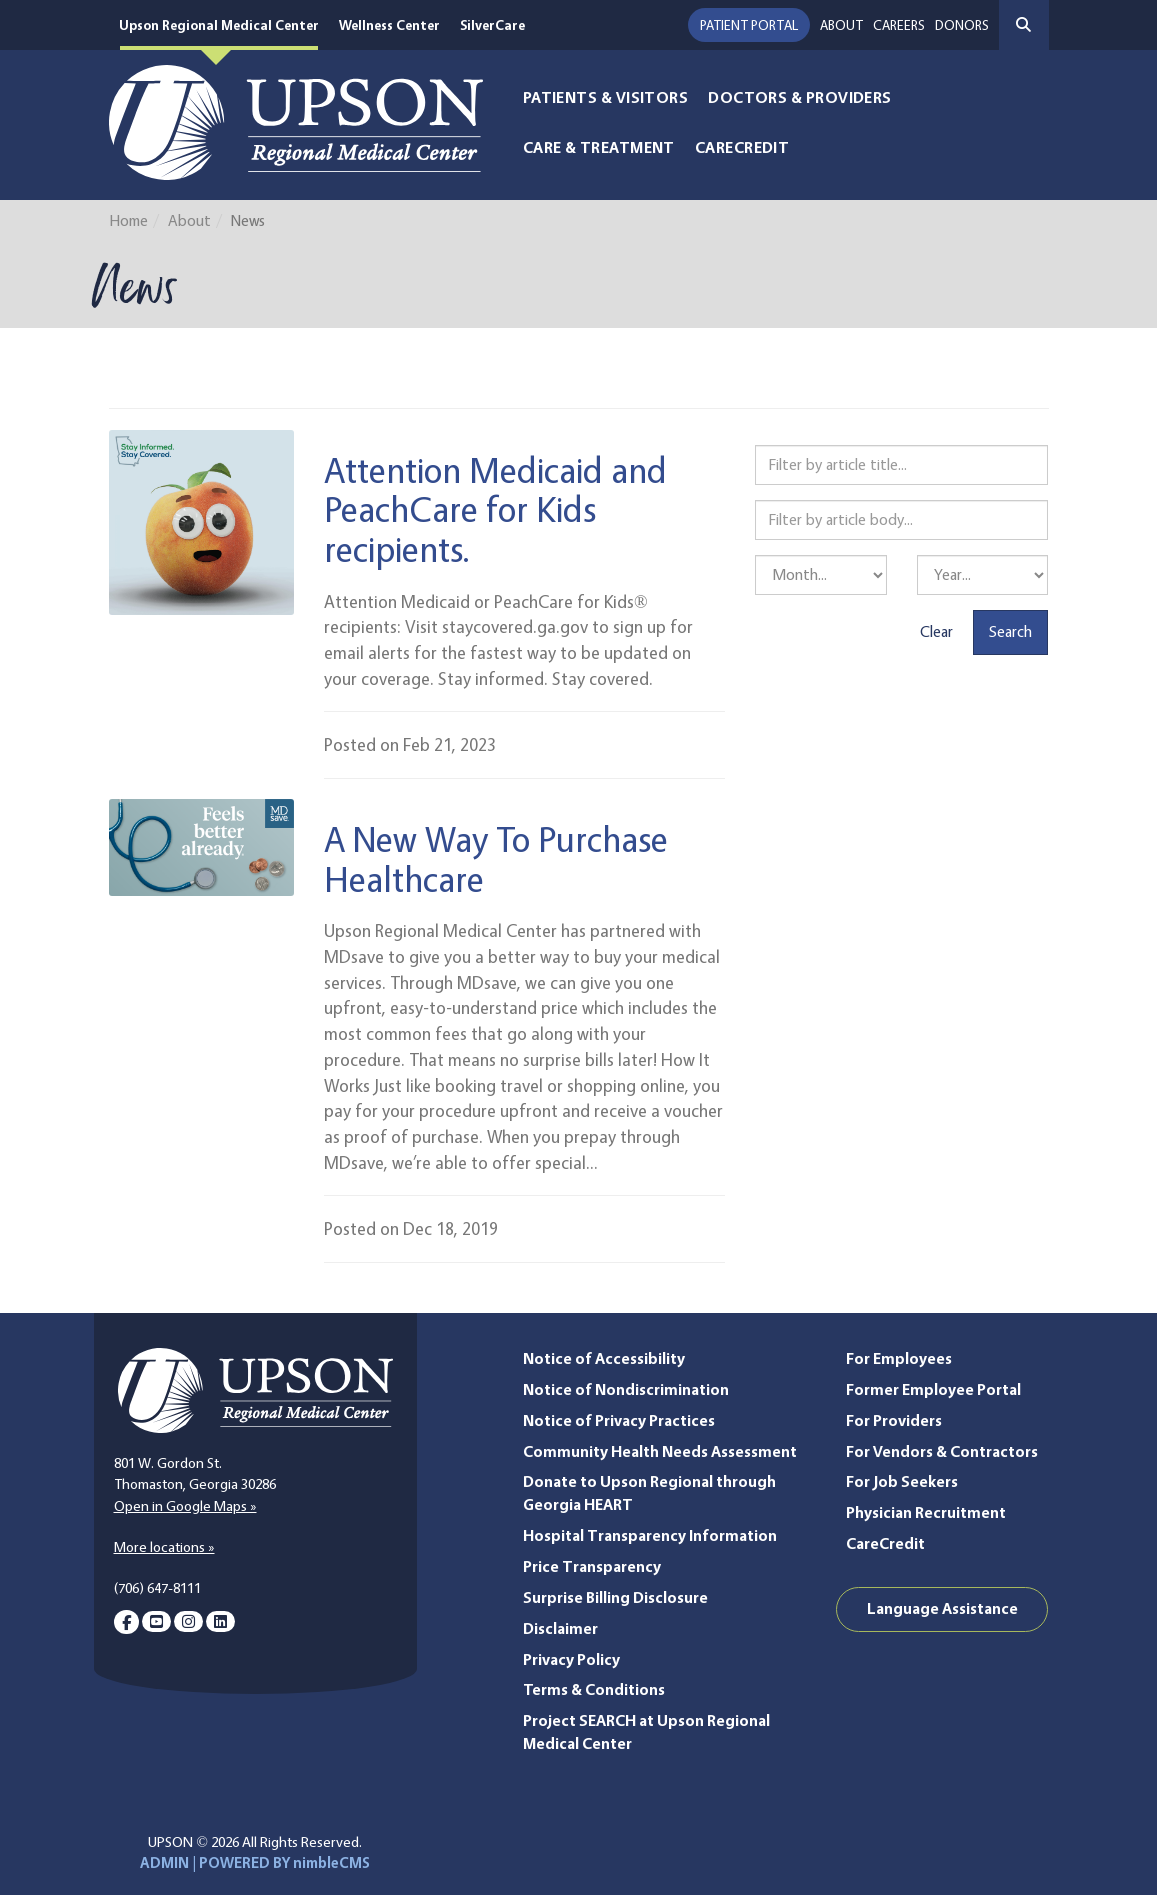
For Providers (894, 1420)
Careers (899, 24)
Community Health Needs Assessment (660, 1451)
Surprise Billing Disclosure (615, 1597)
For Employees (899, 1358)
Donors (962, 24)
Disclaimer (560, 1628)
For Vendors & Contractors (942, 1451)
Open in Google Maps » (185, 1506)
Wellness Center (389, 24)
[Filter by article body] (901, 520)
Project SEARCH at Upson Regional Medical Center (646, 1732)
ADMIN (164, 1863)
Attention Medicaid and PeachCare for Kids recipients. (495, 509)
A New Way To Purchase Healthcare (496, 858)
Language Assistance (942, 1608)
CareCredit (742, 147)
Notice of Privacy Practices (619, 1420)
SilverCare (493, 24)
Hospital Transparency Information (650, 1535)
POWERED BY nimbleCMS (284, 1863)
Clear (936, 631)
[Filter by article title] (901, 465)
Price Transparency (592, 1566)
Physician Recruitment (926, 1512)
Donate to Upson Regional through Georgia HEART (649, 1493)
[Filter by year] (983, 575)
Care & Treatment (599, 147)
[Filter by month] (821, 575)
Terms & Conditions (594, 1689)
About (841, 24)
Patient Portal (749, 24)
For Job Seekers (902, 1481)
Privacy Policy (571, 1659)
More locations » (164, 1547)
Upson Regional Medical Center (219, 24)
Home (128, 220)
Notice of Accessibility (604, 1358)
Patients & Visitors (606, 97)
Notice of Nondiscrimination (626, 1389)
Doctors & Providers (800, 97)
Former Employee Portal (933, 1389)
